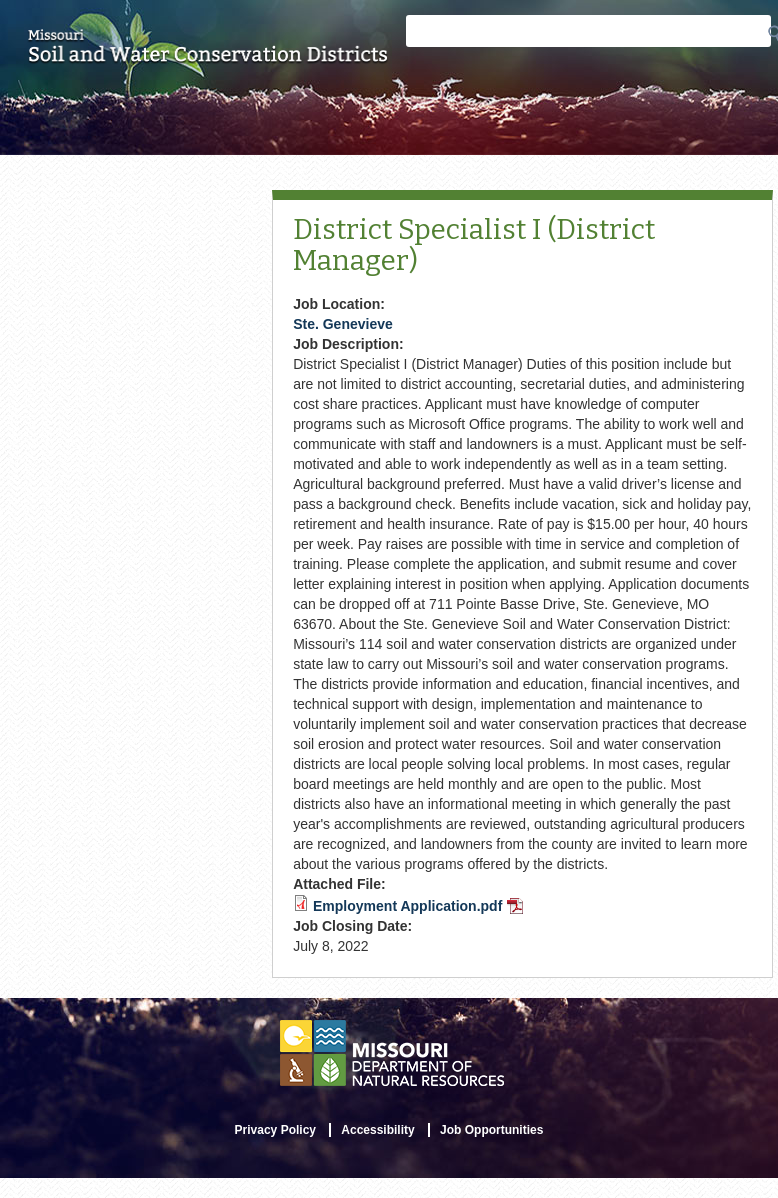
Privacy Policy (275, 1130)
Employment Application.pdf (418, 906)
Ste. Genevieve (343, 324)
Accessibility (377, 1130)
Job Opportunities (491, 1130)
